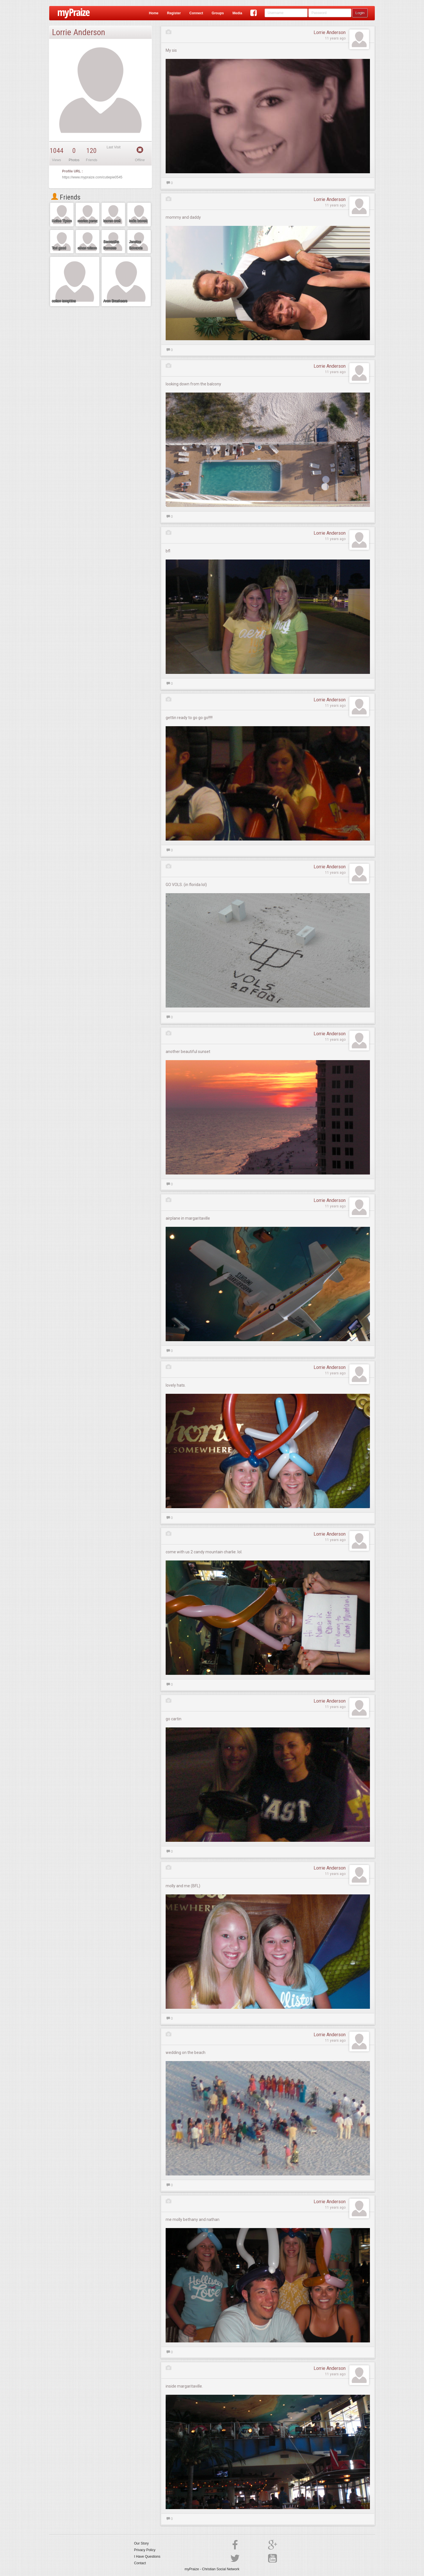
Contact (140, 2563)
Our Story (141, 2543)
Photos (74, 160)
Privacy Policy (145, 2550)
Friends (65, 197)
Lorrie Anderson (330, 32)
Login (359, 13)
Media (237, 13)
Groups (218, 13)
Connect (196, 13)
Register (174, 13)
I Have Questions (147, 2557)
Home (153, 13)
